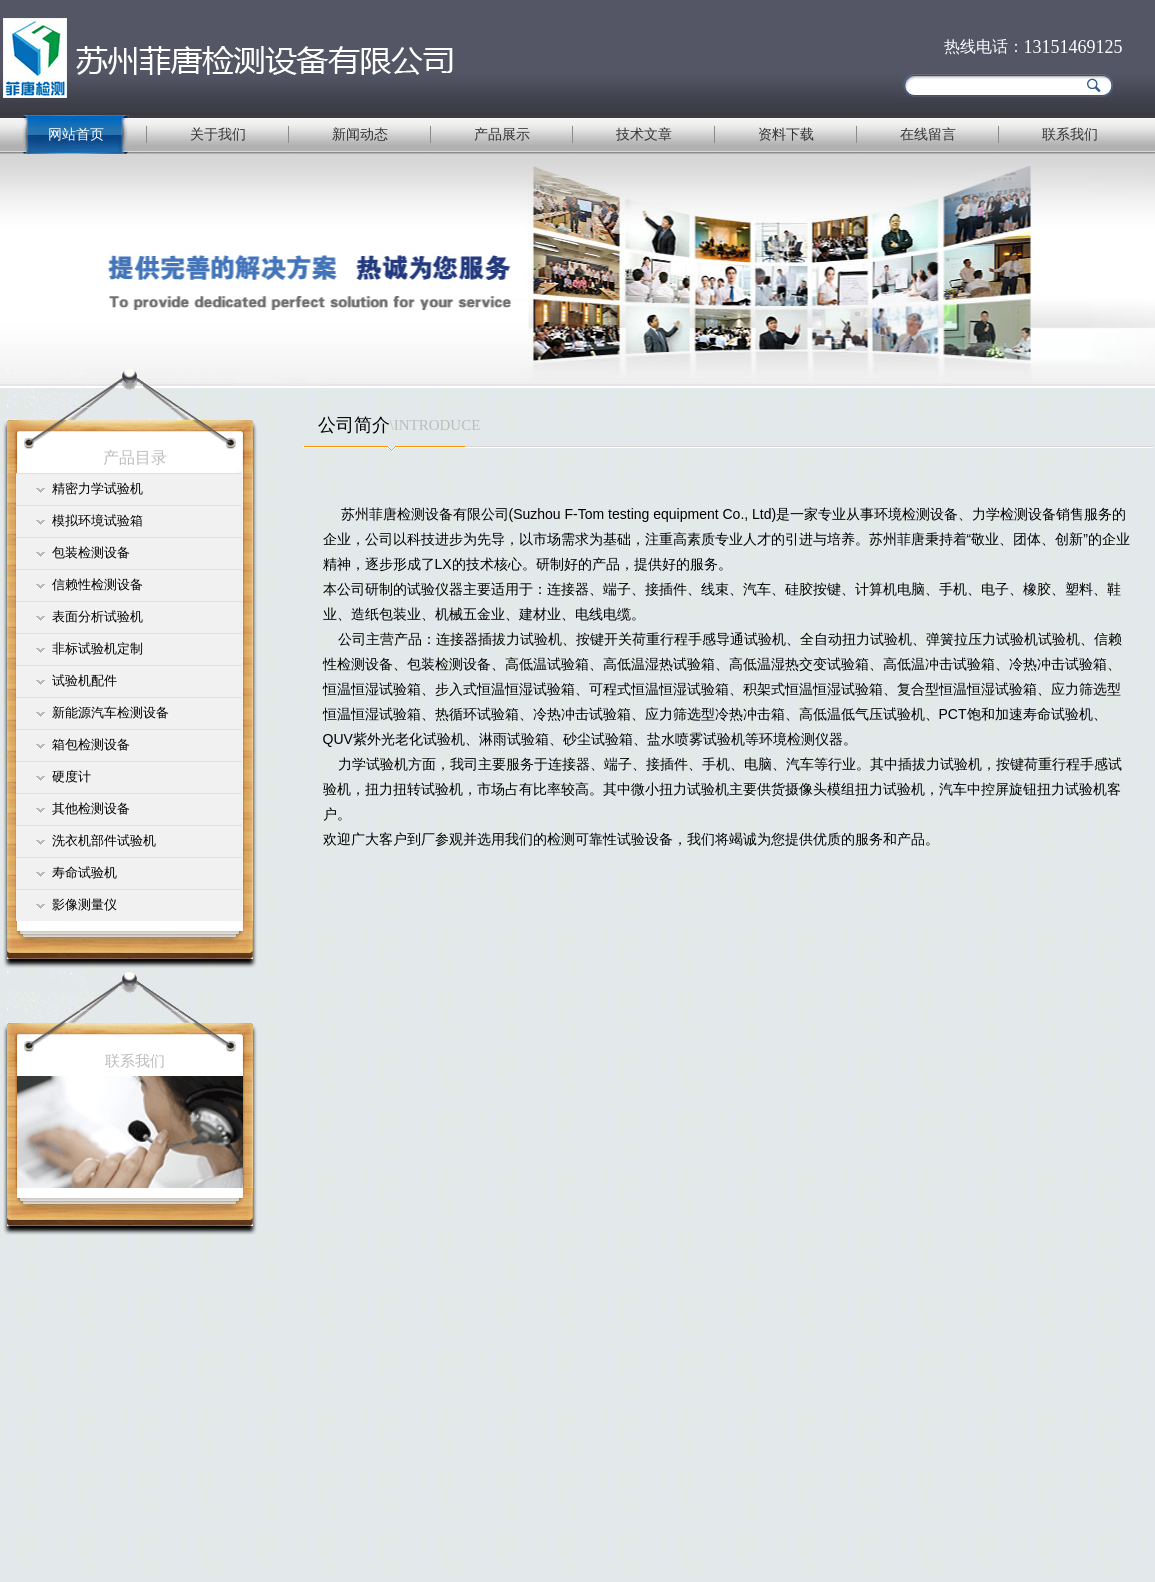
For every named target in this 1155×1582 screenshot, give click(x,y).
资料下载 (786, 134)
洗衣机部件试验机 (104, 840)
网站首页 (76, 134)
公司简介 (354, 425)
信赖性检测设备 (97, 584)
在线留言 (928, 134)
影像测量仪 (84, 904)
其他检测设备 (91, 808)
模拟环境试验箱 (97, 520)
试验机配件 (84, 680)
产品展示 (502, 134)
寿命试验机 (84, 872)
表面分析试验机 (97, 616)
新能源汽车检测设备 (110, 712)
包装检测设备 (91, 552)
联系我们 (1070, 134)
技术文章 (644, 134)
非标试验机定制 (97, 648)
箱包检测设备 (91, 744)
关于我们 (218, 134)
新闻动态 (360, 134)
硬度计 (71, 776)
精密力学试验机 (97, 488)
